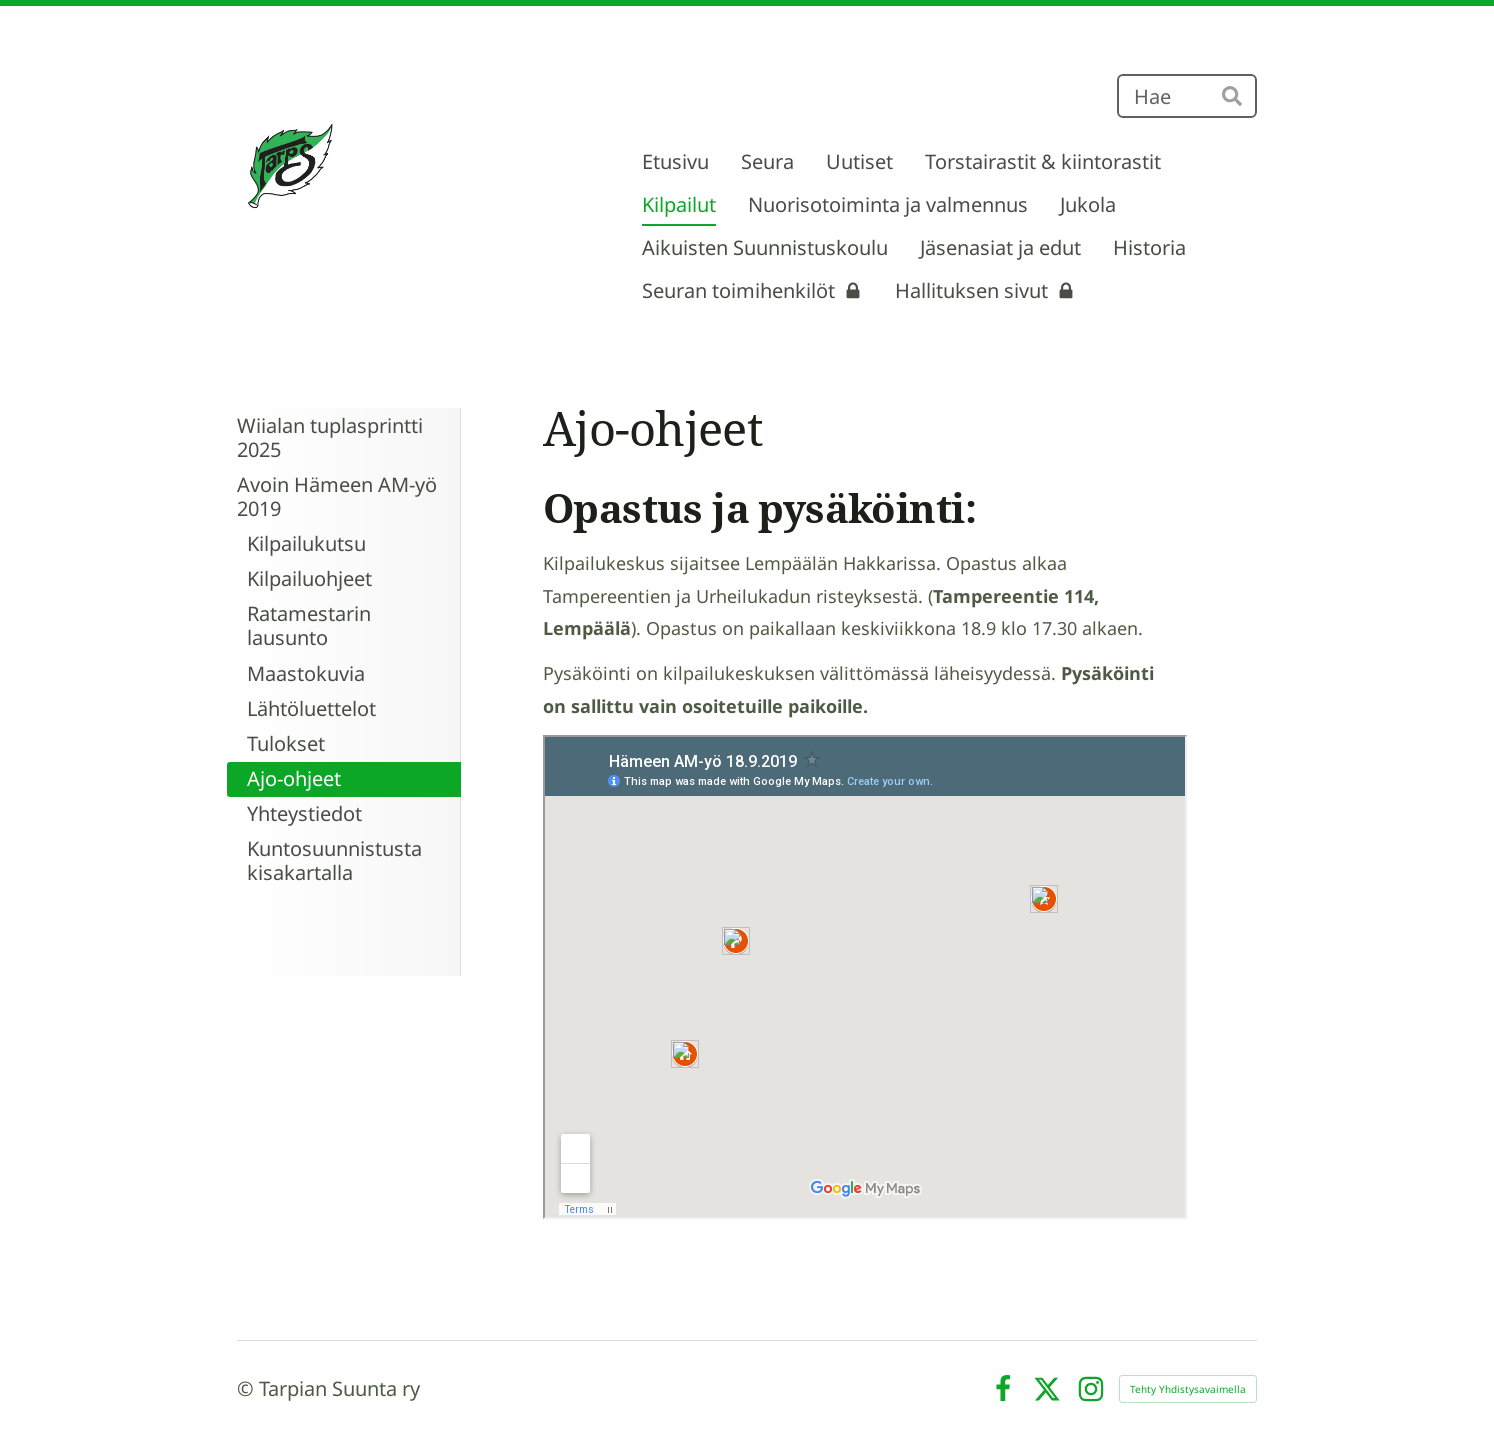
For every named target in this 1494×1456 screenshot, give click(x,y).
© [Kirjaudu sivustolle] (248, 1388)
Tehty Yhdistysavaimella (1188, 1389)
